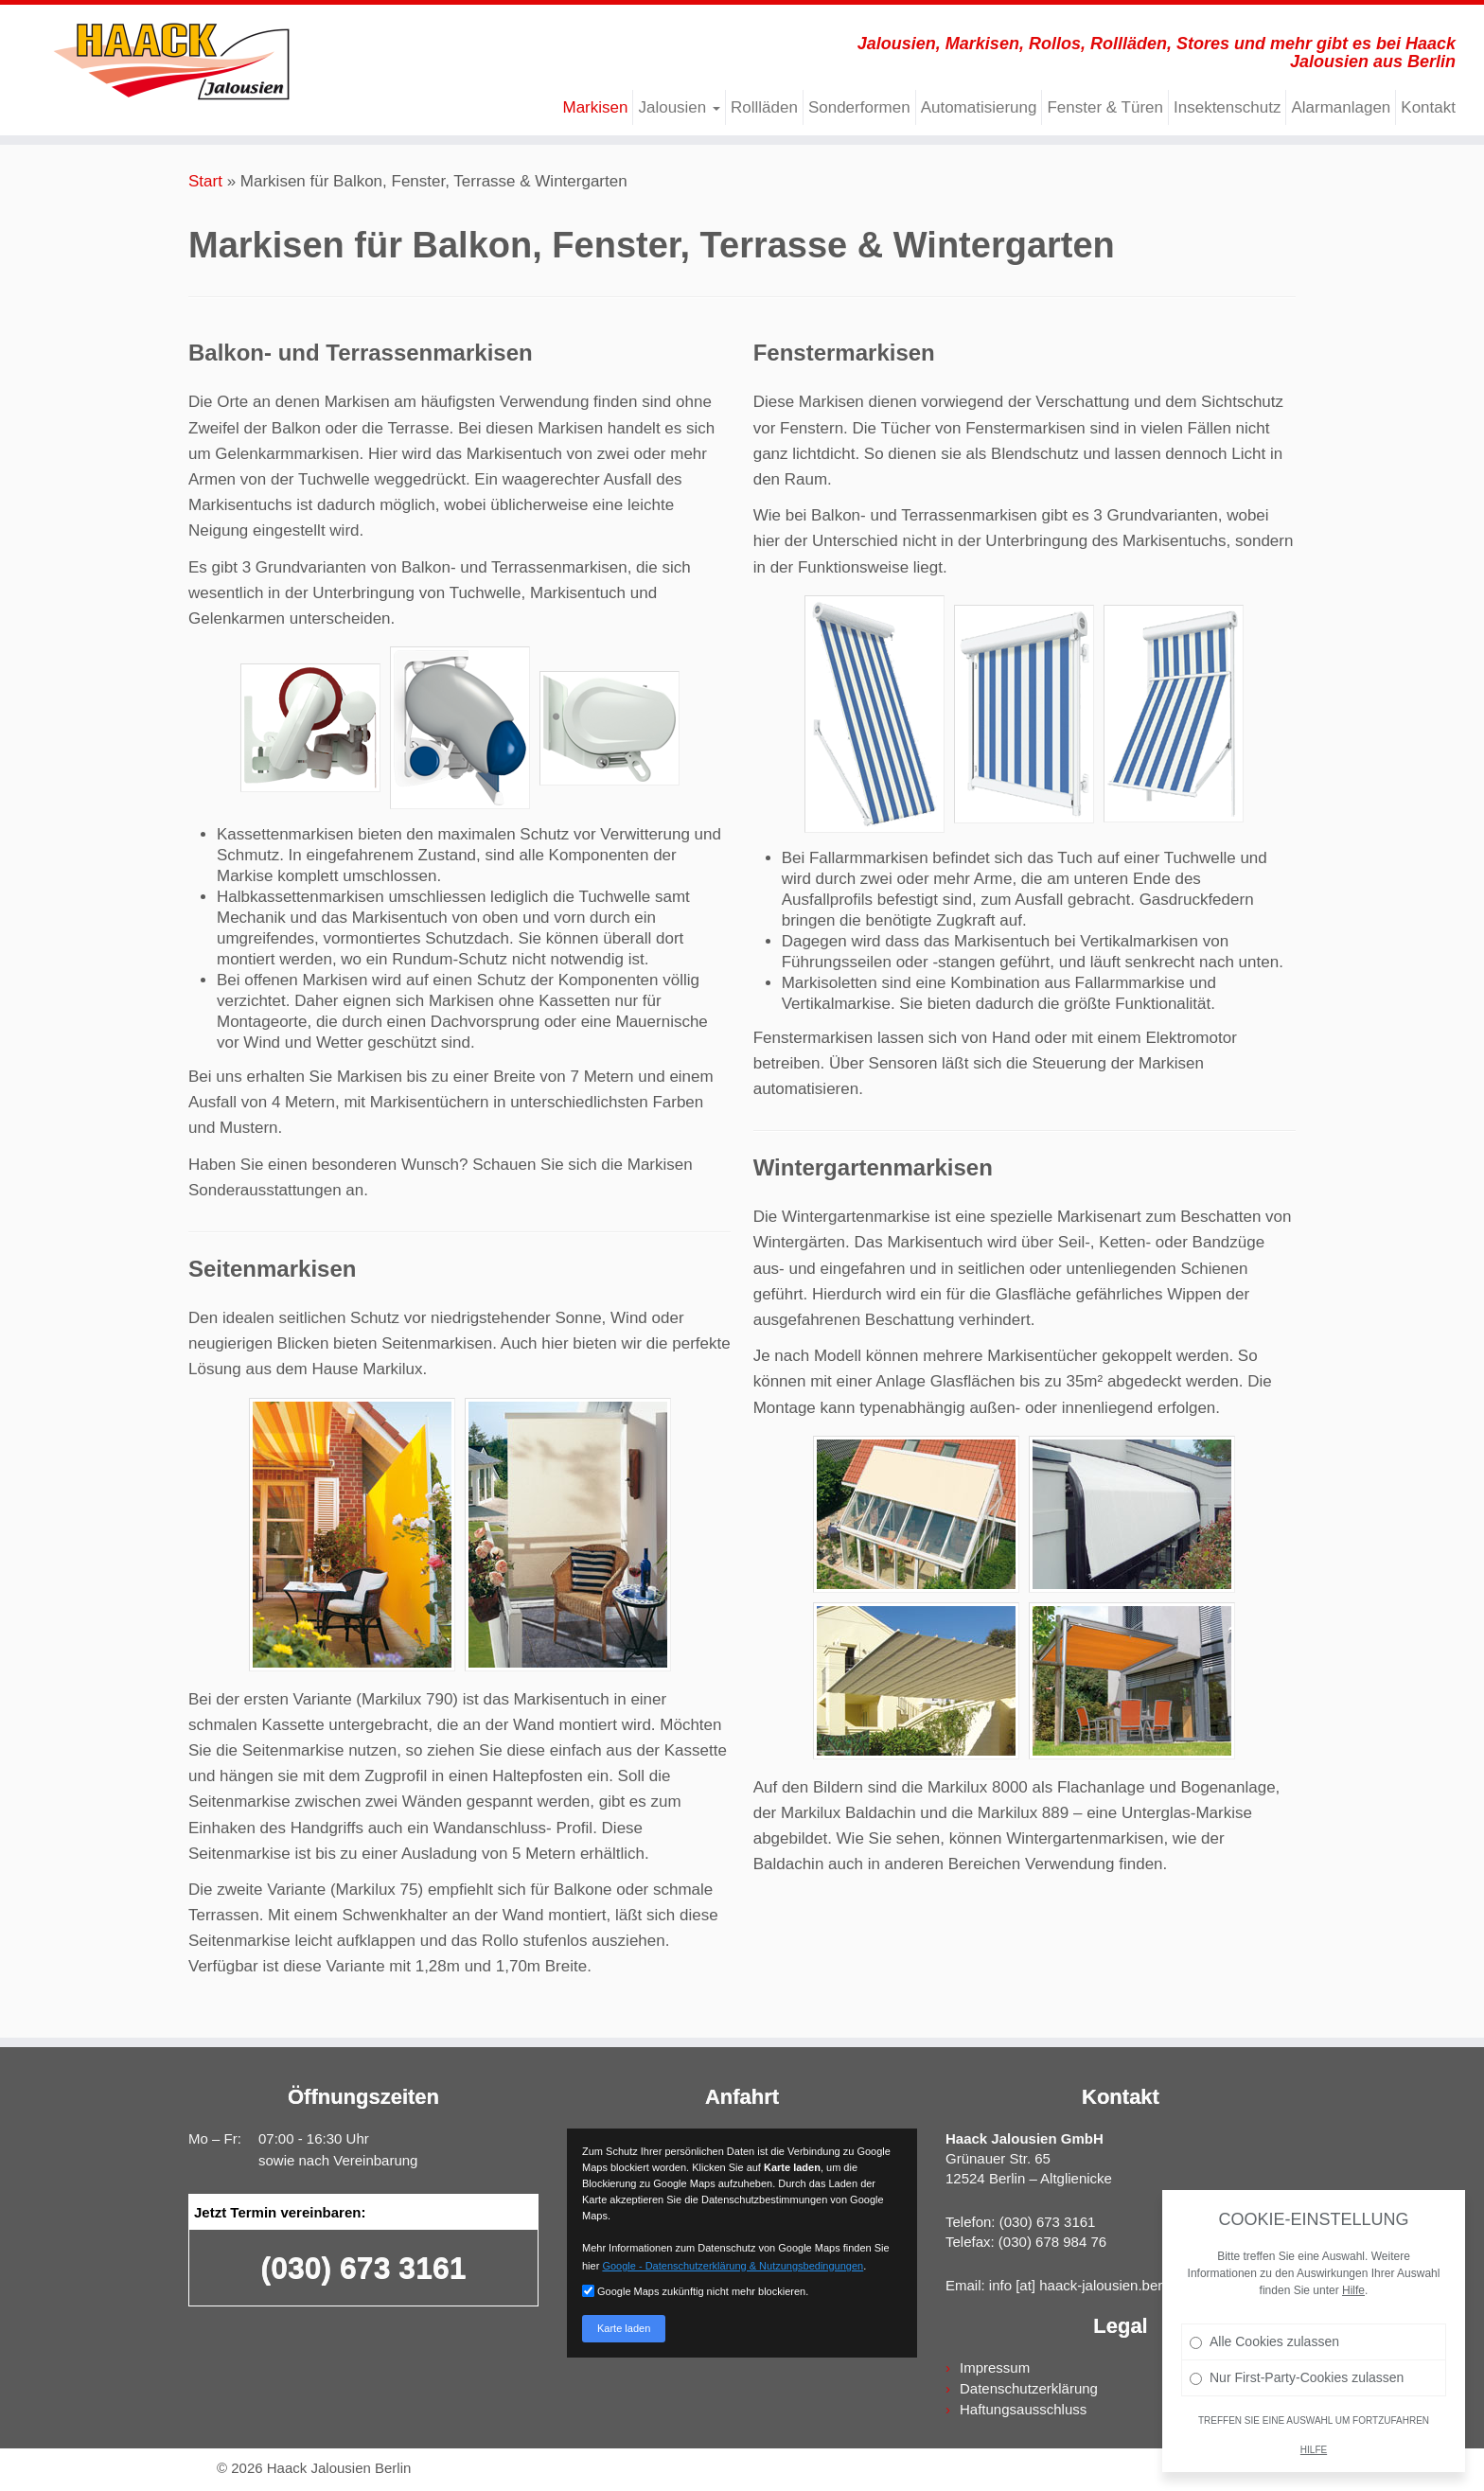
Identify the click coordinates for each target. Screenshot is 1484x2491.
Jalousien (679, 107)
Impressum (995, 2367)
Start (205, 181)
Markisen (594, 107)
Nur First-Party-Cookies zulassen (1298, 2414)
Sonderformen (859, 107)
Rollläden (764, 107)
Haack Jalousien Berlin (339, 2468)
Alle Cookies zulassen (1266, 2378)
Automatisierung (979, 107)
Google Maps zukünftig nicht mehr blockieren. (695, 2291)
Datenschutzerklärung (1029, 2388)
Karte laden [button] (623, 2328)
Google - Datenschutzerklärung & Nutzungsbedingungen (732, 2265)
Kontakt (1428, 107)
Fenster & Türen (1105, 107)
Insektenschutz (1227, 107)
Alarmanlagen (1340, 107)
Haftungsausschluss (1023, 2409)
